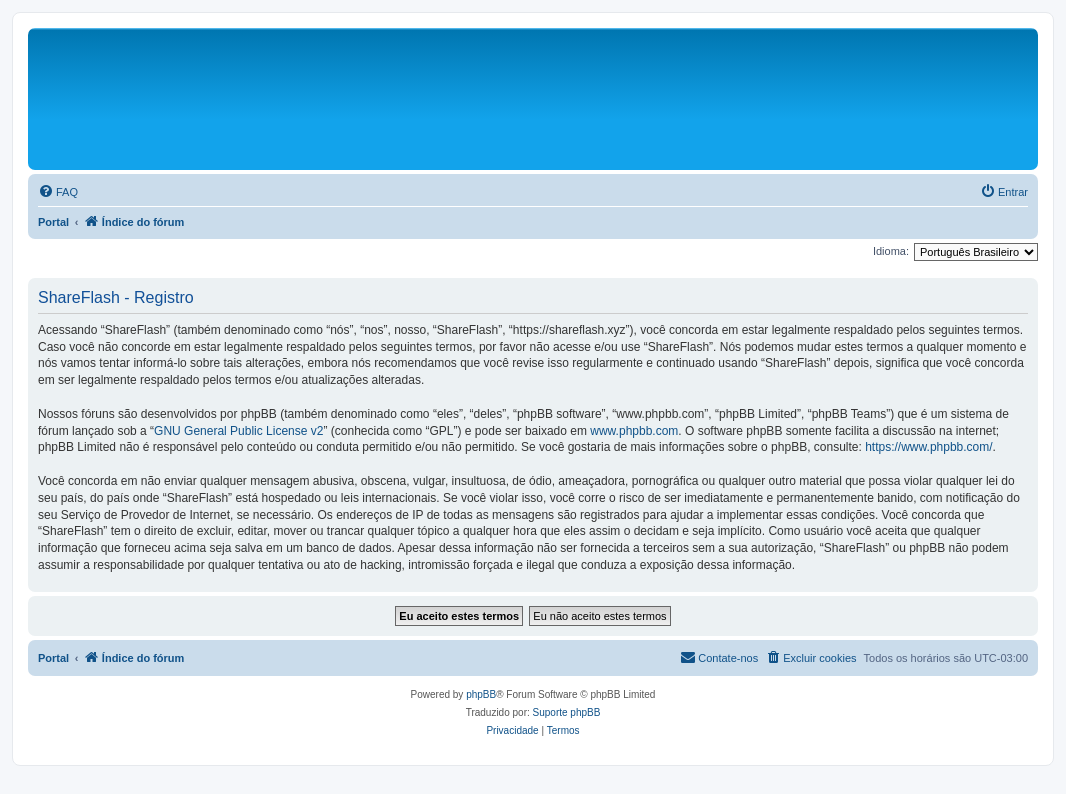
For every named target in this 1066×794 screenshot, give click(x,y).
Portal (53, 222)
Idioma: (891, 251)
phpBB (481, 694)
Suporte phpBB (567, 712)
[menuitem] (58, 192)
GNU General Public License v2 (238, 431)
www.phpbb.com (634, 431)
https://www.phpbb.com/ (928, 447)
